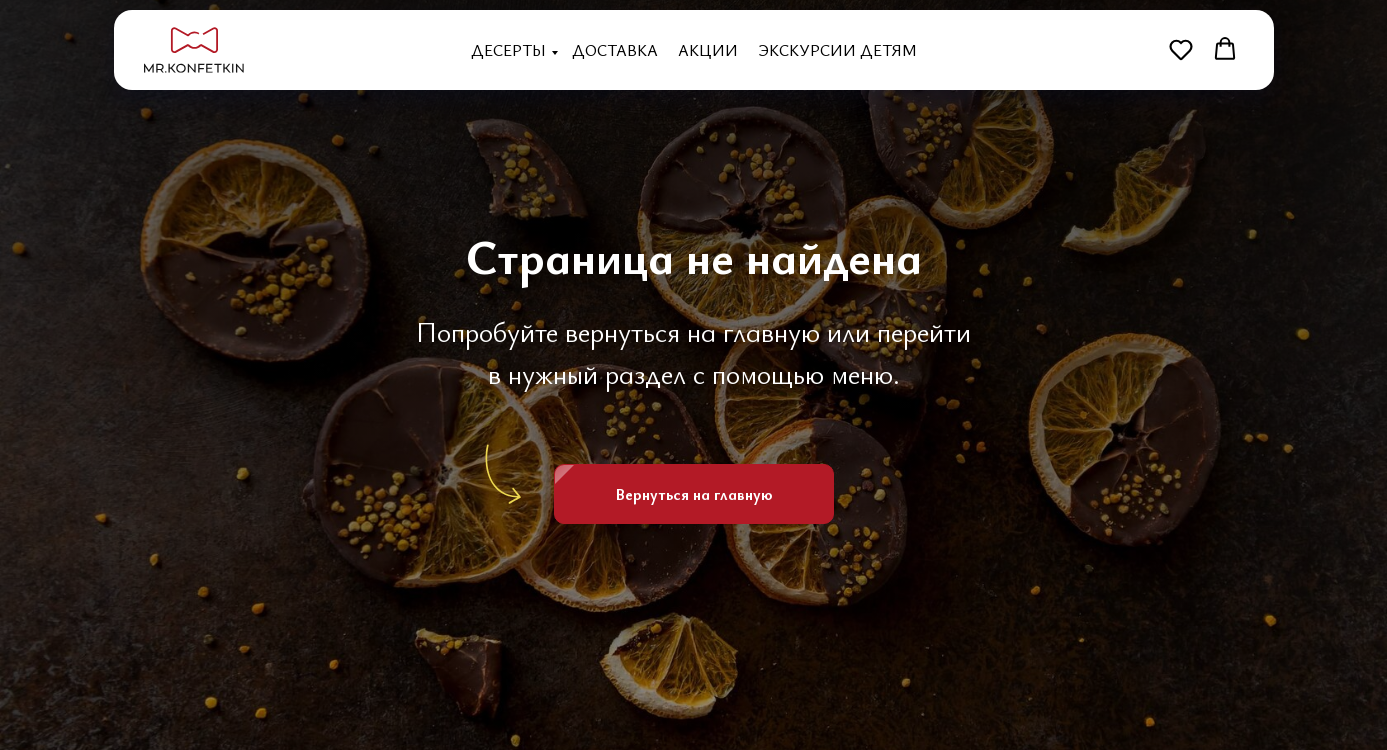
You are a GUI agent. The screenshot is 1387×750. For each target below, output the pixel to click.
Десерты (508, 50)
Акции (708, 50)
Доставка (615, 50)
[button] (1181, 49)
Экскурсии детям (837, 50)
